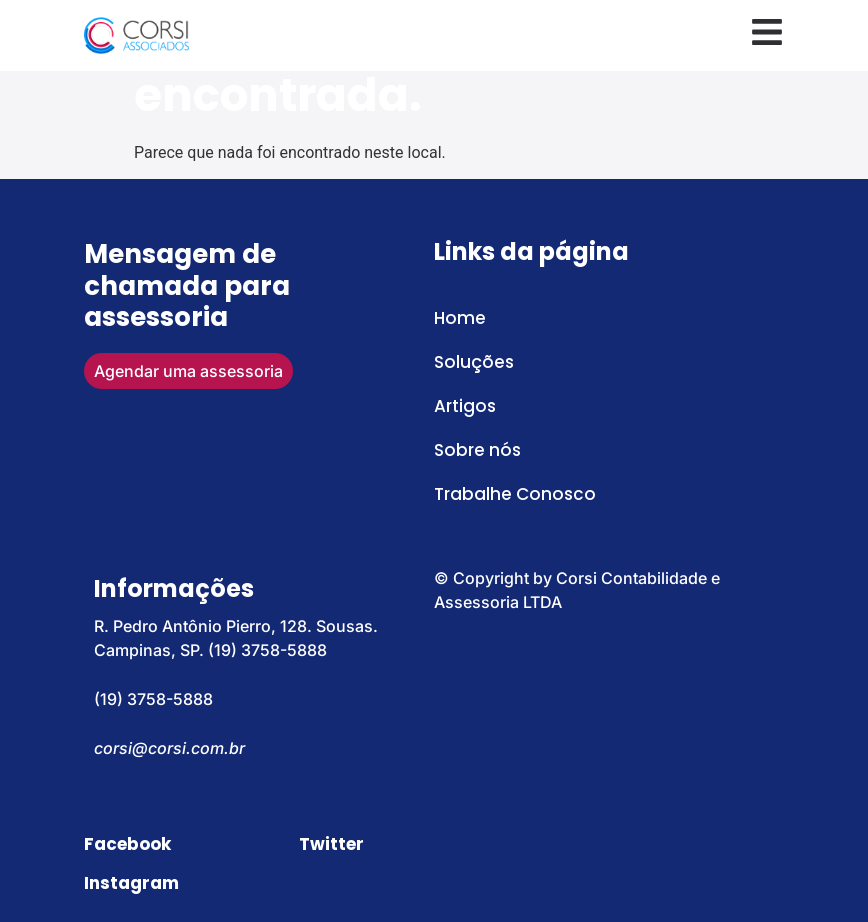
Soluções (474, 362)
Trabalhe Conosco (515, 494)
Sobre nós (477, 450)
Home (460, 318)
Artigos (465, 406)
